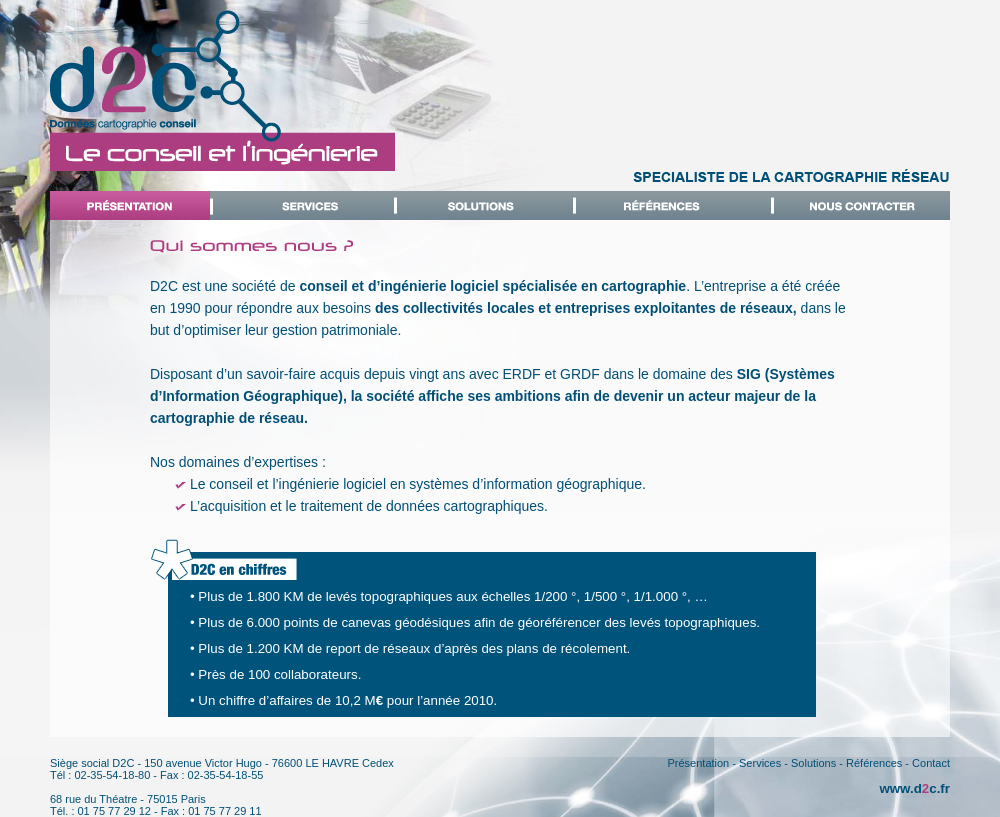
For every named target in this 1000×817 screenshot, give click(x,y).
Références (874, 763)
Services (760, 763)
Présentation (698, 763)
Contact (931, 763)
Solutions (813, 763)
